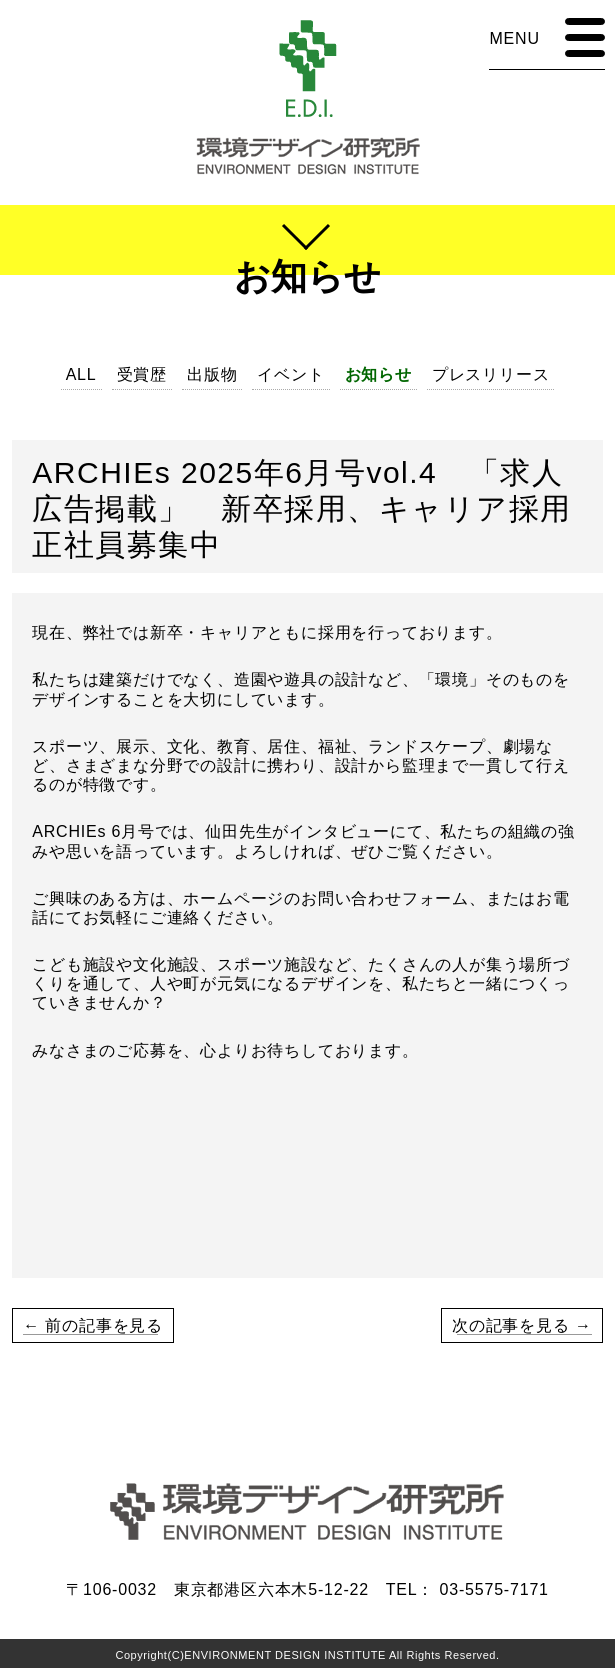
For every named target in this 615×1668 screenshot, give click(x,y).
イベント (290, 374)
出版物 (212, 374)
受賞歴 (142, 374)
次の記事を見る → (522, 1325)
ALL (81, 374)
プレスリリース (491, 374)
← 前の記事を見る (93, 1325)
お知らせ (378, 374)
